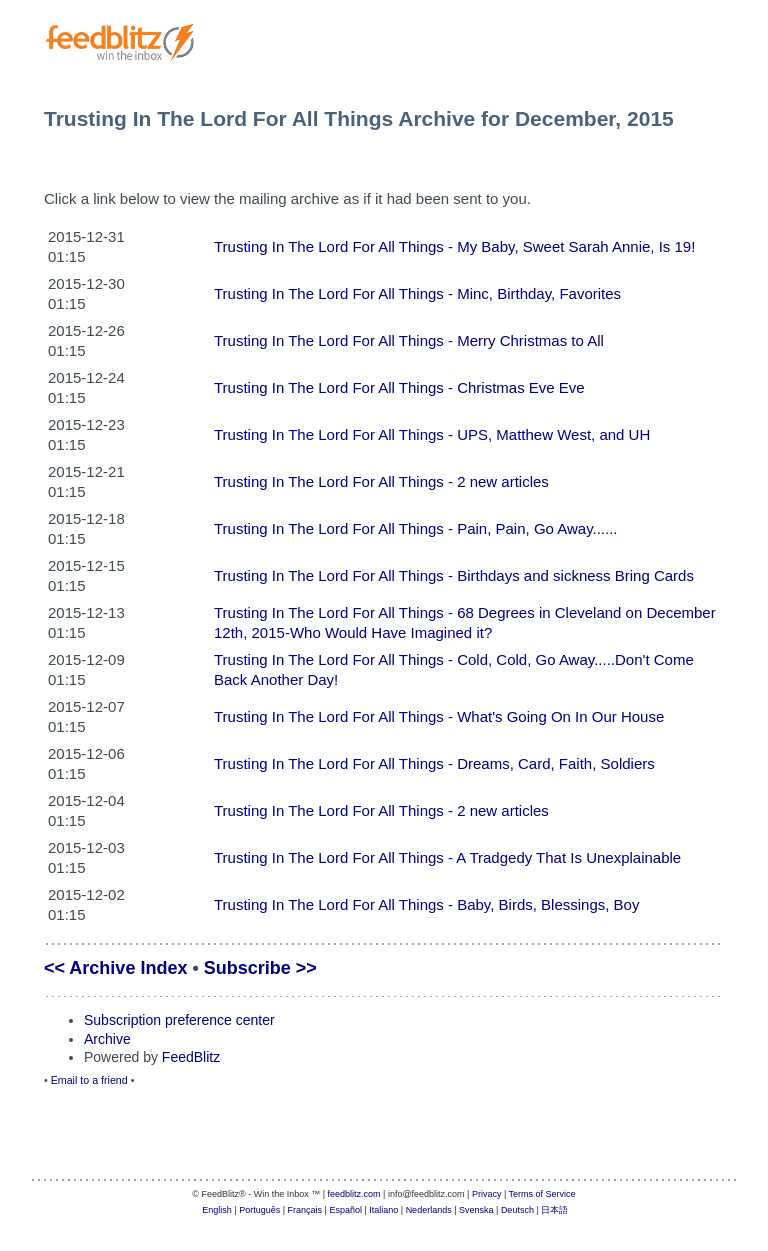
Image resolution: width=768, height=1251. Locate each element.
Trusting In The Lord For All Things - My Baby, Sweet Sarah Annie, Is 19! (454, 246)
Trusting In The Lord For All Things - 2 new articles (381, 481)
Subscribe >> (260, 968)
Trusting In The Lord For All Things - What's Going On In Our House (439, 716)
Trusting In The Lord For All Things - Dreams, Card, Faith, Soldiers (434, 763)
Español (345, 1210)
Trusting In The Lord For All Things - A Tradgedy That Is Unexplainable (447, 857)
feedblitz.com (354, 1194)
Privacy (487, 1194)
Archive (107, 1039)
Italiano (383, 1210)
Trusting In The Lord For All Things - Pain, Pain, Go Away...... (416, 528)
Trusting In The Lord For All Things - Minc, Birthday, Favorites (417, 293)
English (217, 1210)
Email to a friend (89, 1080)
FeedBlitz (191, 1057)
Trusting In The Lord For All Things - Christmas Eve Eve (399, 387)
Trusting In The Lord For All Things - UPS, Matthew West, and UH (432, 434)
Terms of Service (542, 1194)
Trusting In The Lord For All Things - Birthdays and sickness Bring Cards (454, 575)
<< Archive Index (115, 968)
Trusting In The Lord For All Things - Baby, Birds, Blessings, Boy (426, 904)
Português (259, 1210)
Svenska (476, 1210)
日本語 (554, 1210)
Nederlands (429, 1210)
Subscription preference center (179, 1020)
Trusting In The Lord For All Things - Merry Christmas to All (409, 340)
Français (305, 1210)
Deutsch (517, 1210)
